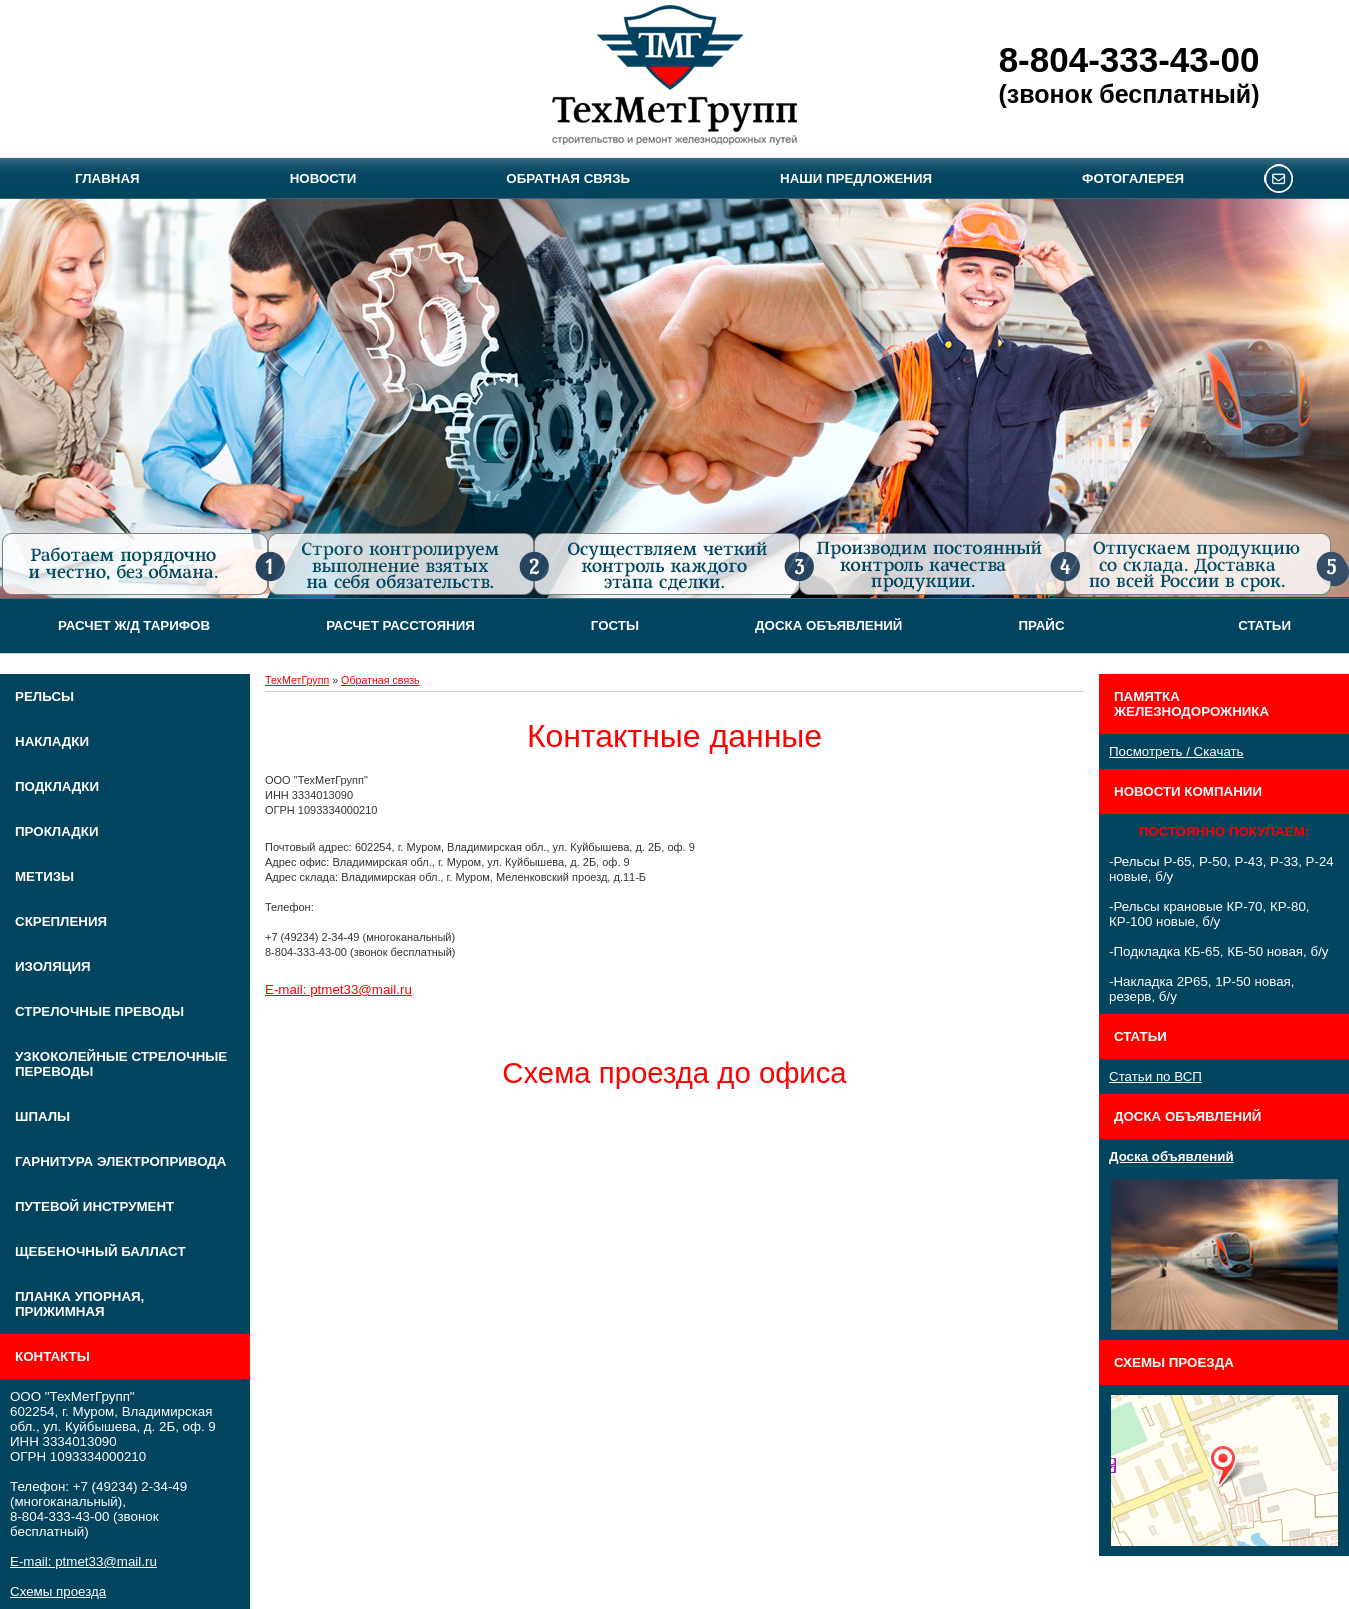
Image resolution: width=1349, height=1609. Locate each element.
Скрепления (61, 921)
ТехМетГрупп (297, 680)
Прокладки (56, 831)
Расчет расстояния (400, 625)
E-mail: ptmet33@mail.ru (83, 1561)
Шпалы (42, 1116)
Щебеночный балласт (100, 1251)
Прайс (1041, 625)
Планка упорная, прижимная (79, 1304)
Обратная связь (568, 178)
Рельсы (44, 696)
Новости (323, 178)
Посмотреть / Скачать (1176, 751)
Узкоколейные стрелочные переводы (121, 1064)
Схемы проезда (58, 1591)
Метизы (44, 876)
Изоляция (53, 966)
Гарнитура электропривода (120, 1161)
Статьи (1264, 625)
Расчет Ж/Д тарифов (134, 625)
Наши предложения (856, 178)
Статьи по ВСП (1155, 1076)
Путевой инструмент (94, 1206)
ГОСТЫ (615, 625)
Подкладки (57, 786)
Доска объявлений (828, 625)
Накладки (52, 741)
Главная (107, 178)
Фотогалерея (1133, 178)
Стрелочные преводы (99, 1011)
